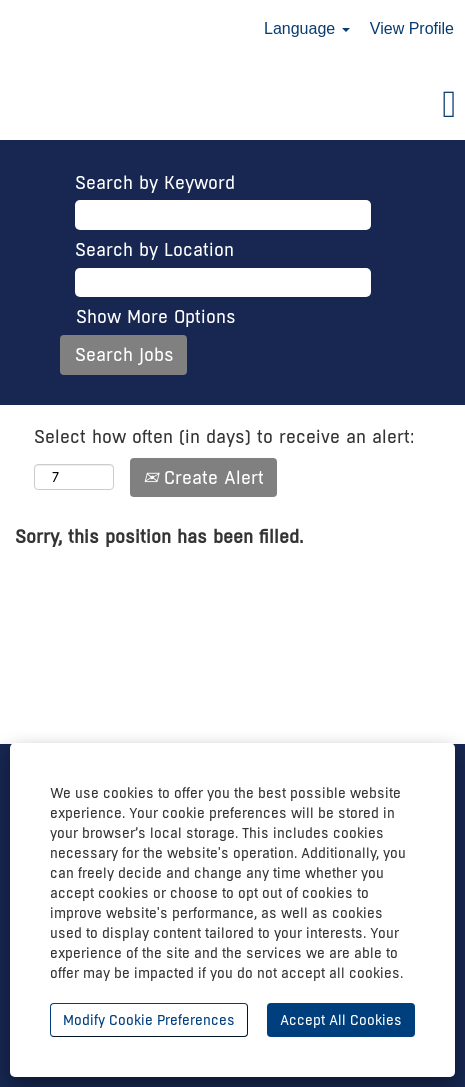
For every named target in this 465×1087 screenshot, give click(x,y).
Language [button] (307, 28)
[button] (232, 106)
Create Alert (203, 477)
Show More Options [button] (156, 316)
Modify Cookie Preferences (149, 1020)
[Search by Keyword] (223, 215)
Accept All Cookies (341, 1020)
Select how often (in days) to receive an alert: (224, 436)
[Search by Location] (223, 283)
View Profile (412, 28)
